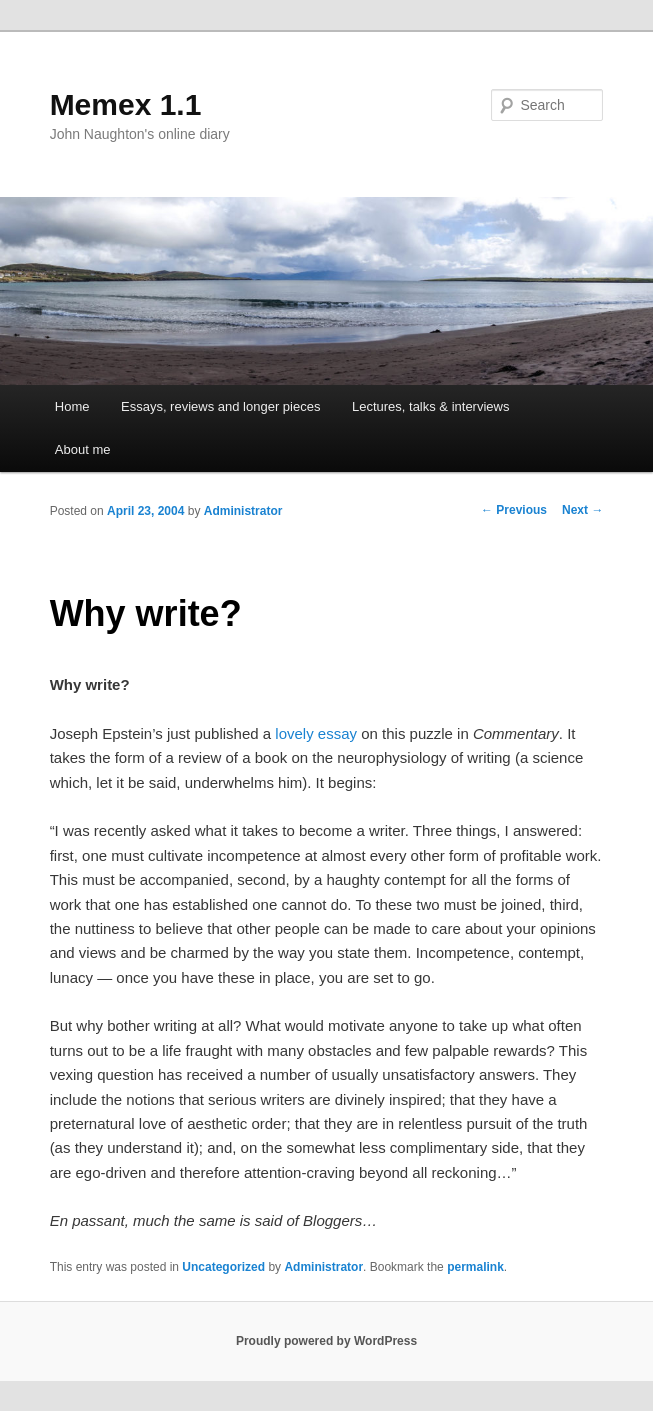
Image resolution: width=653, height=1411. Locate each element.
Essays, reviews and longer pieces (220, 406)
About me (83, 449)
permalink (475, 1267)
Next (582, 510)
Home (72, 406)
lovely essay (316, 733)
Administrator (243, 511)
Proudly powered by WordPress (326, 1341)
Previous (514, 510)
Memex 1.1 (126, 104)
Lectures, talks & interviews (431, 406)
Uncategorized (223, 1267)
